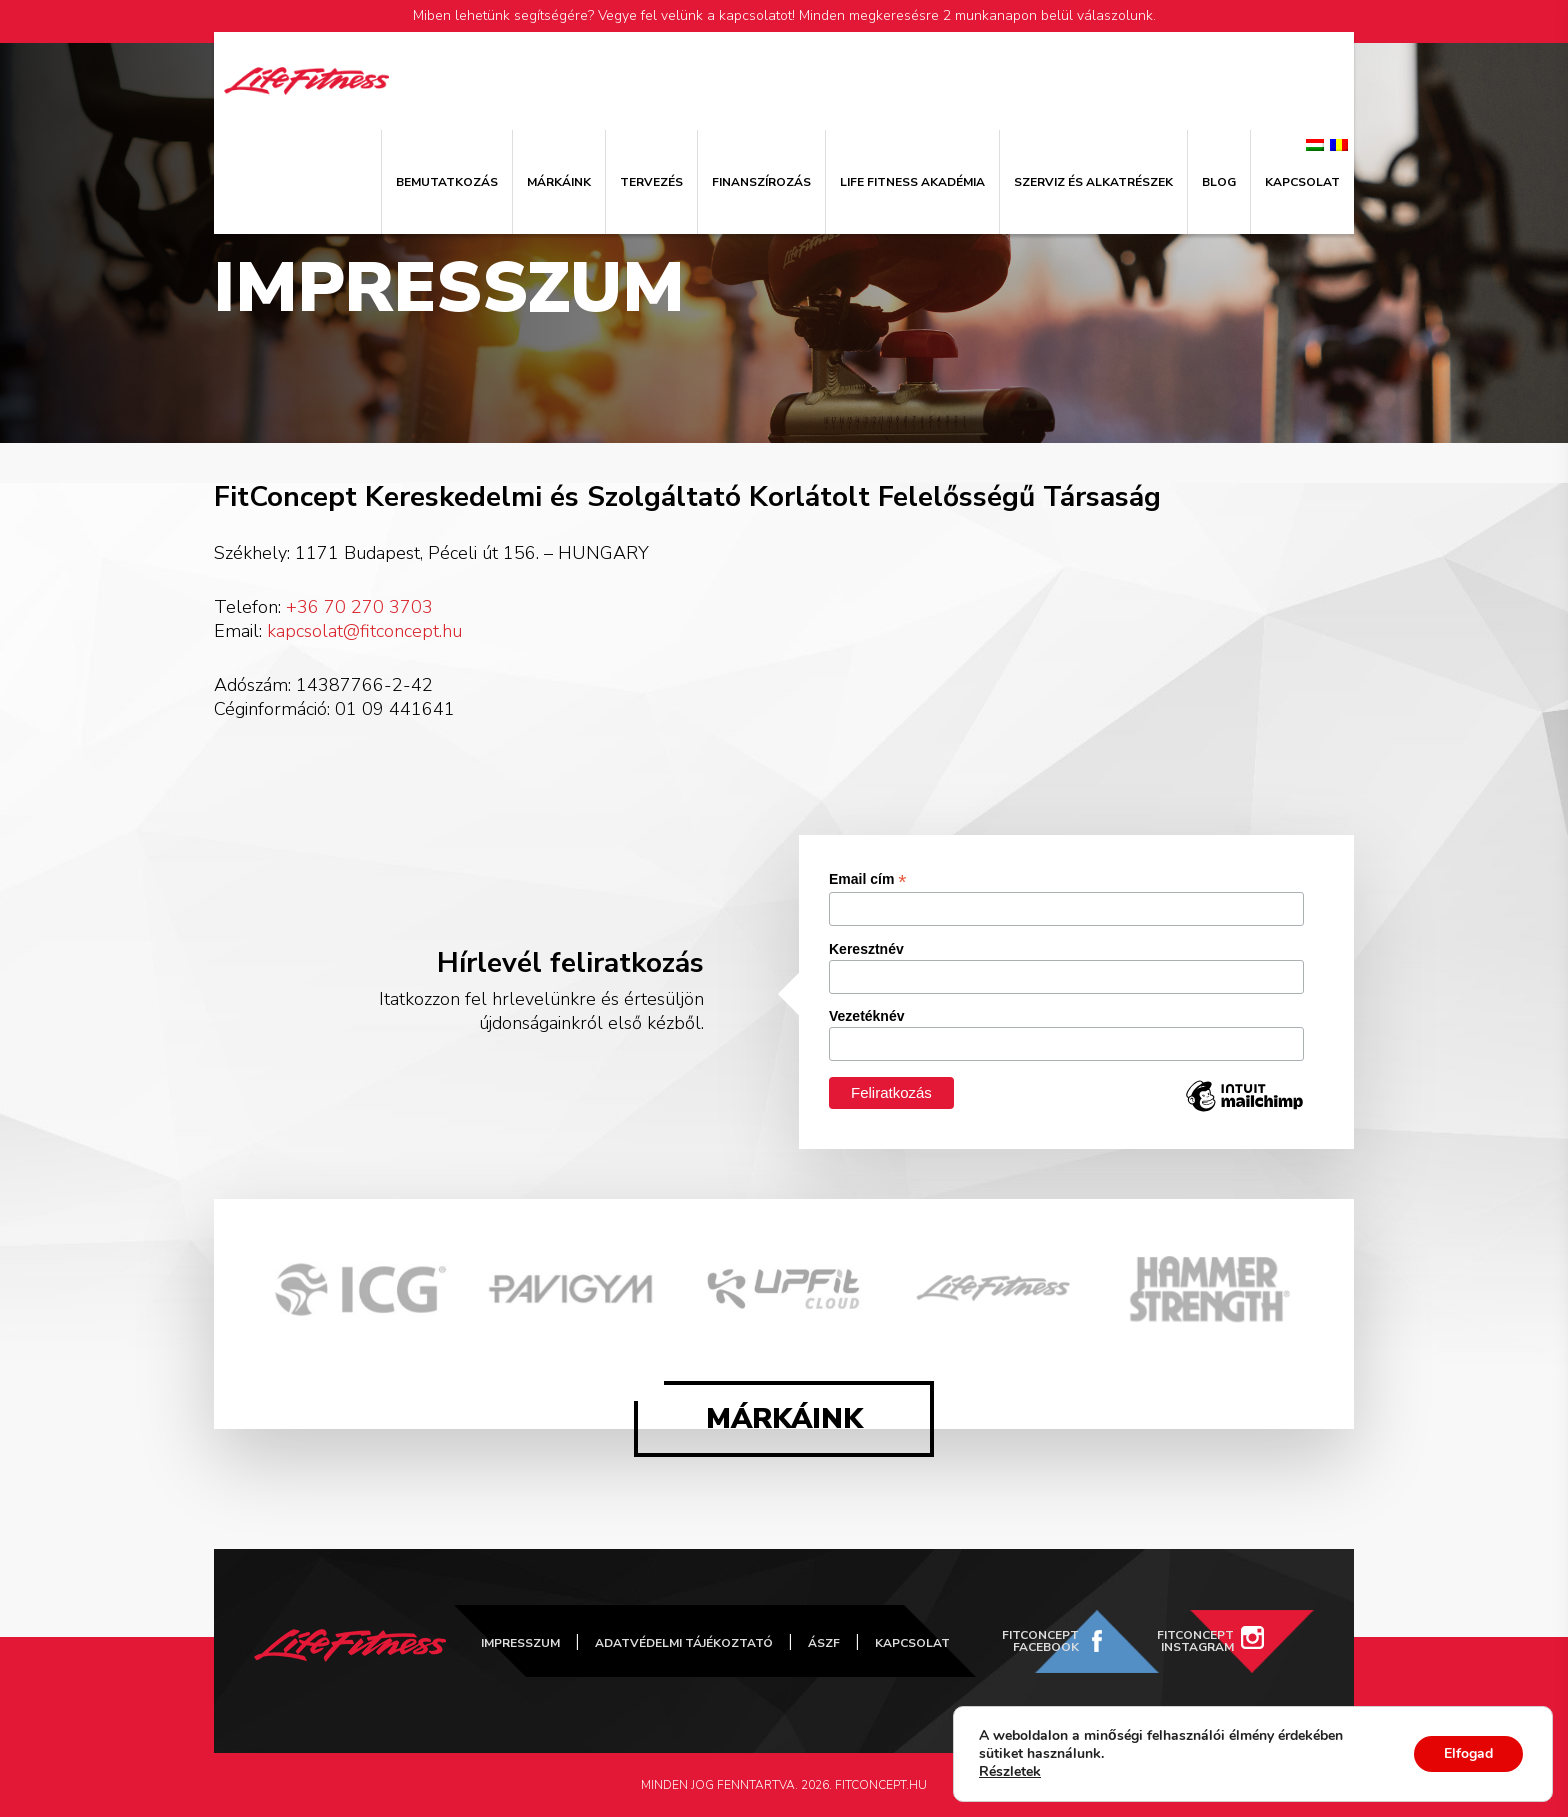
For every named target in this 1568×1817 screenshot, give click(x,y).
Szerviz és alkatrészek (1093, 182)
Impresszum (520, 1643)
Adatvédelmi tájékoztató (684, 1643)
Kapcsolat (1302, 182)
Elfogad (1468, 1753)
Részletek (1010, 1772)
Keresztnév (866, 949)
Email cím (867, 879)
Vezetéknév (867, 1016)
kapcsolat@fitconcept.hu (364, 631)
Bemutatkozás (447, 182)
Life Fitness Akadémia (912, 182)
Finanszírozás (761, 182)
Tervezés (651, 182)
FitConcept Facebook (1040, 1641)
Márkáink (559, 182)
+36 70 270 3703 (359, 607)
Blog (1219, 182)
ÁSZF (824, 1643)
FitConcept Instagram (1195, 1641)
